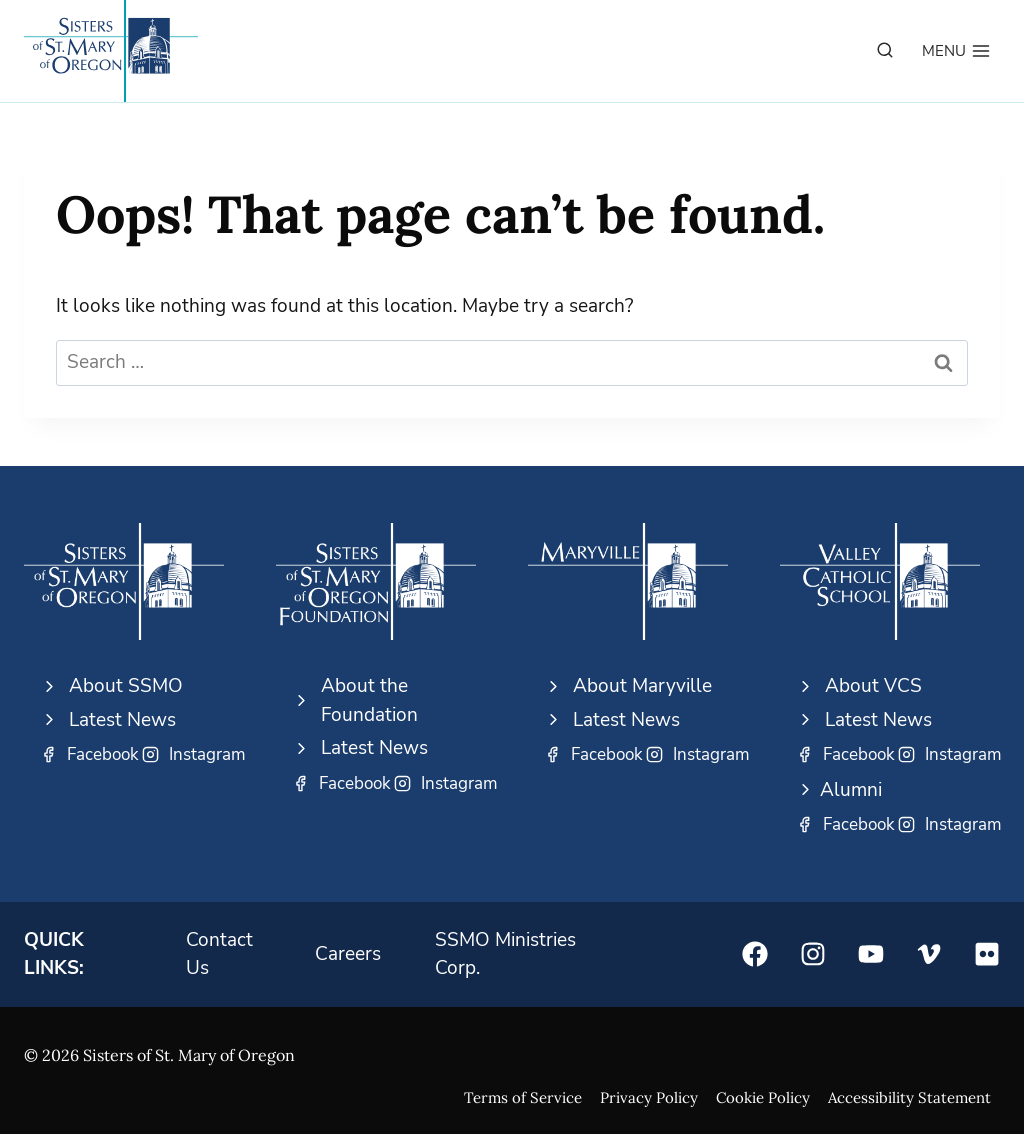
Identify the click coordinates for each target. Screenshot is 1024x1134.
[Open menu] (956, 51)
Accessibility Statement (909, 1097)
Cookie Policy (763, 1097)
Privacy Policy (649, 1097)
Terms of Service (523, 1097)
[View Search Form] (885, 51)
